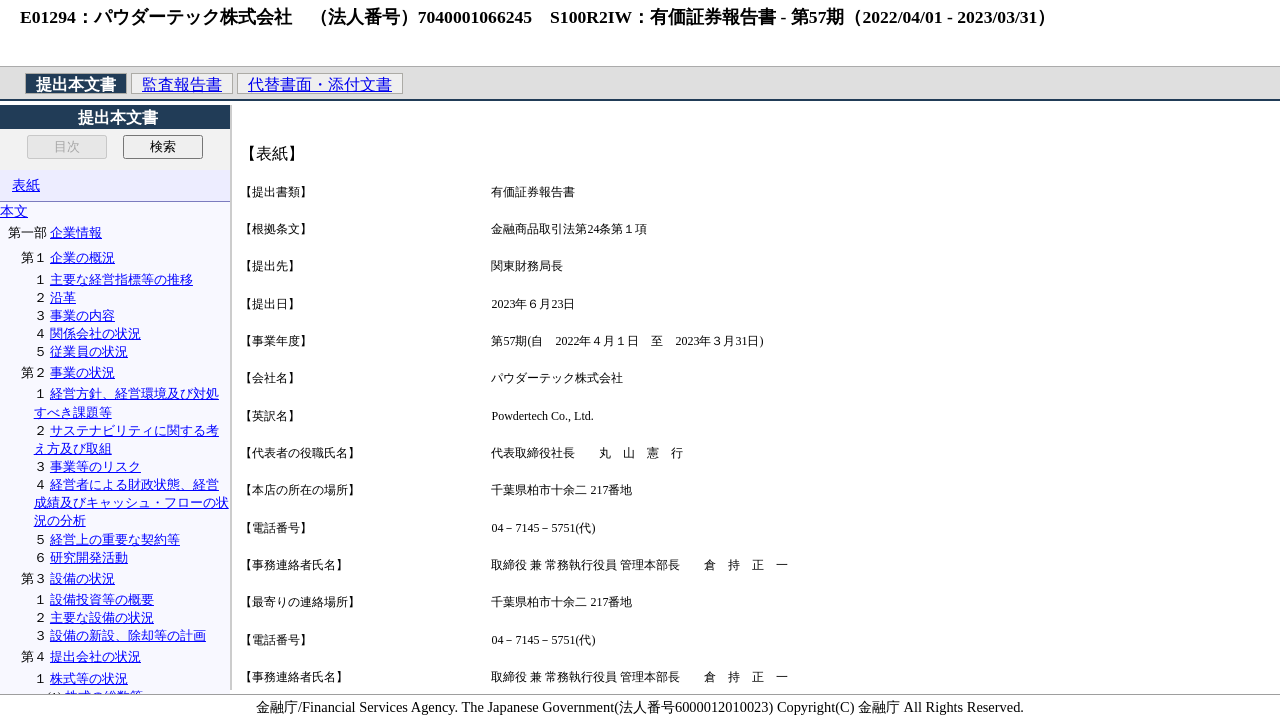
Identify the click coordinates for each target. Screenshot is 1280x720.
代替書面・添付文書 (320, 84)
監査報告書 (182, 84)
